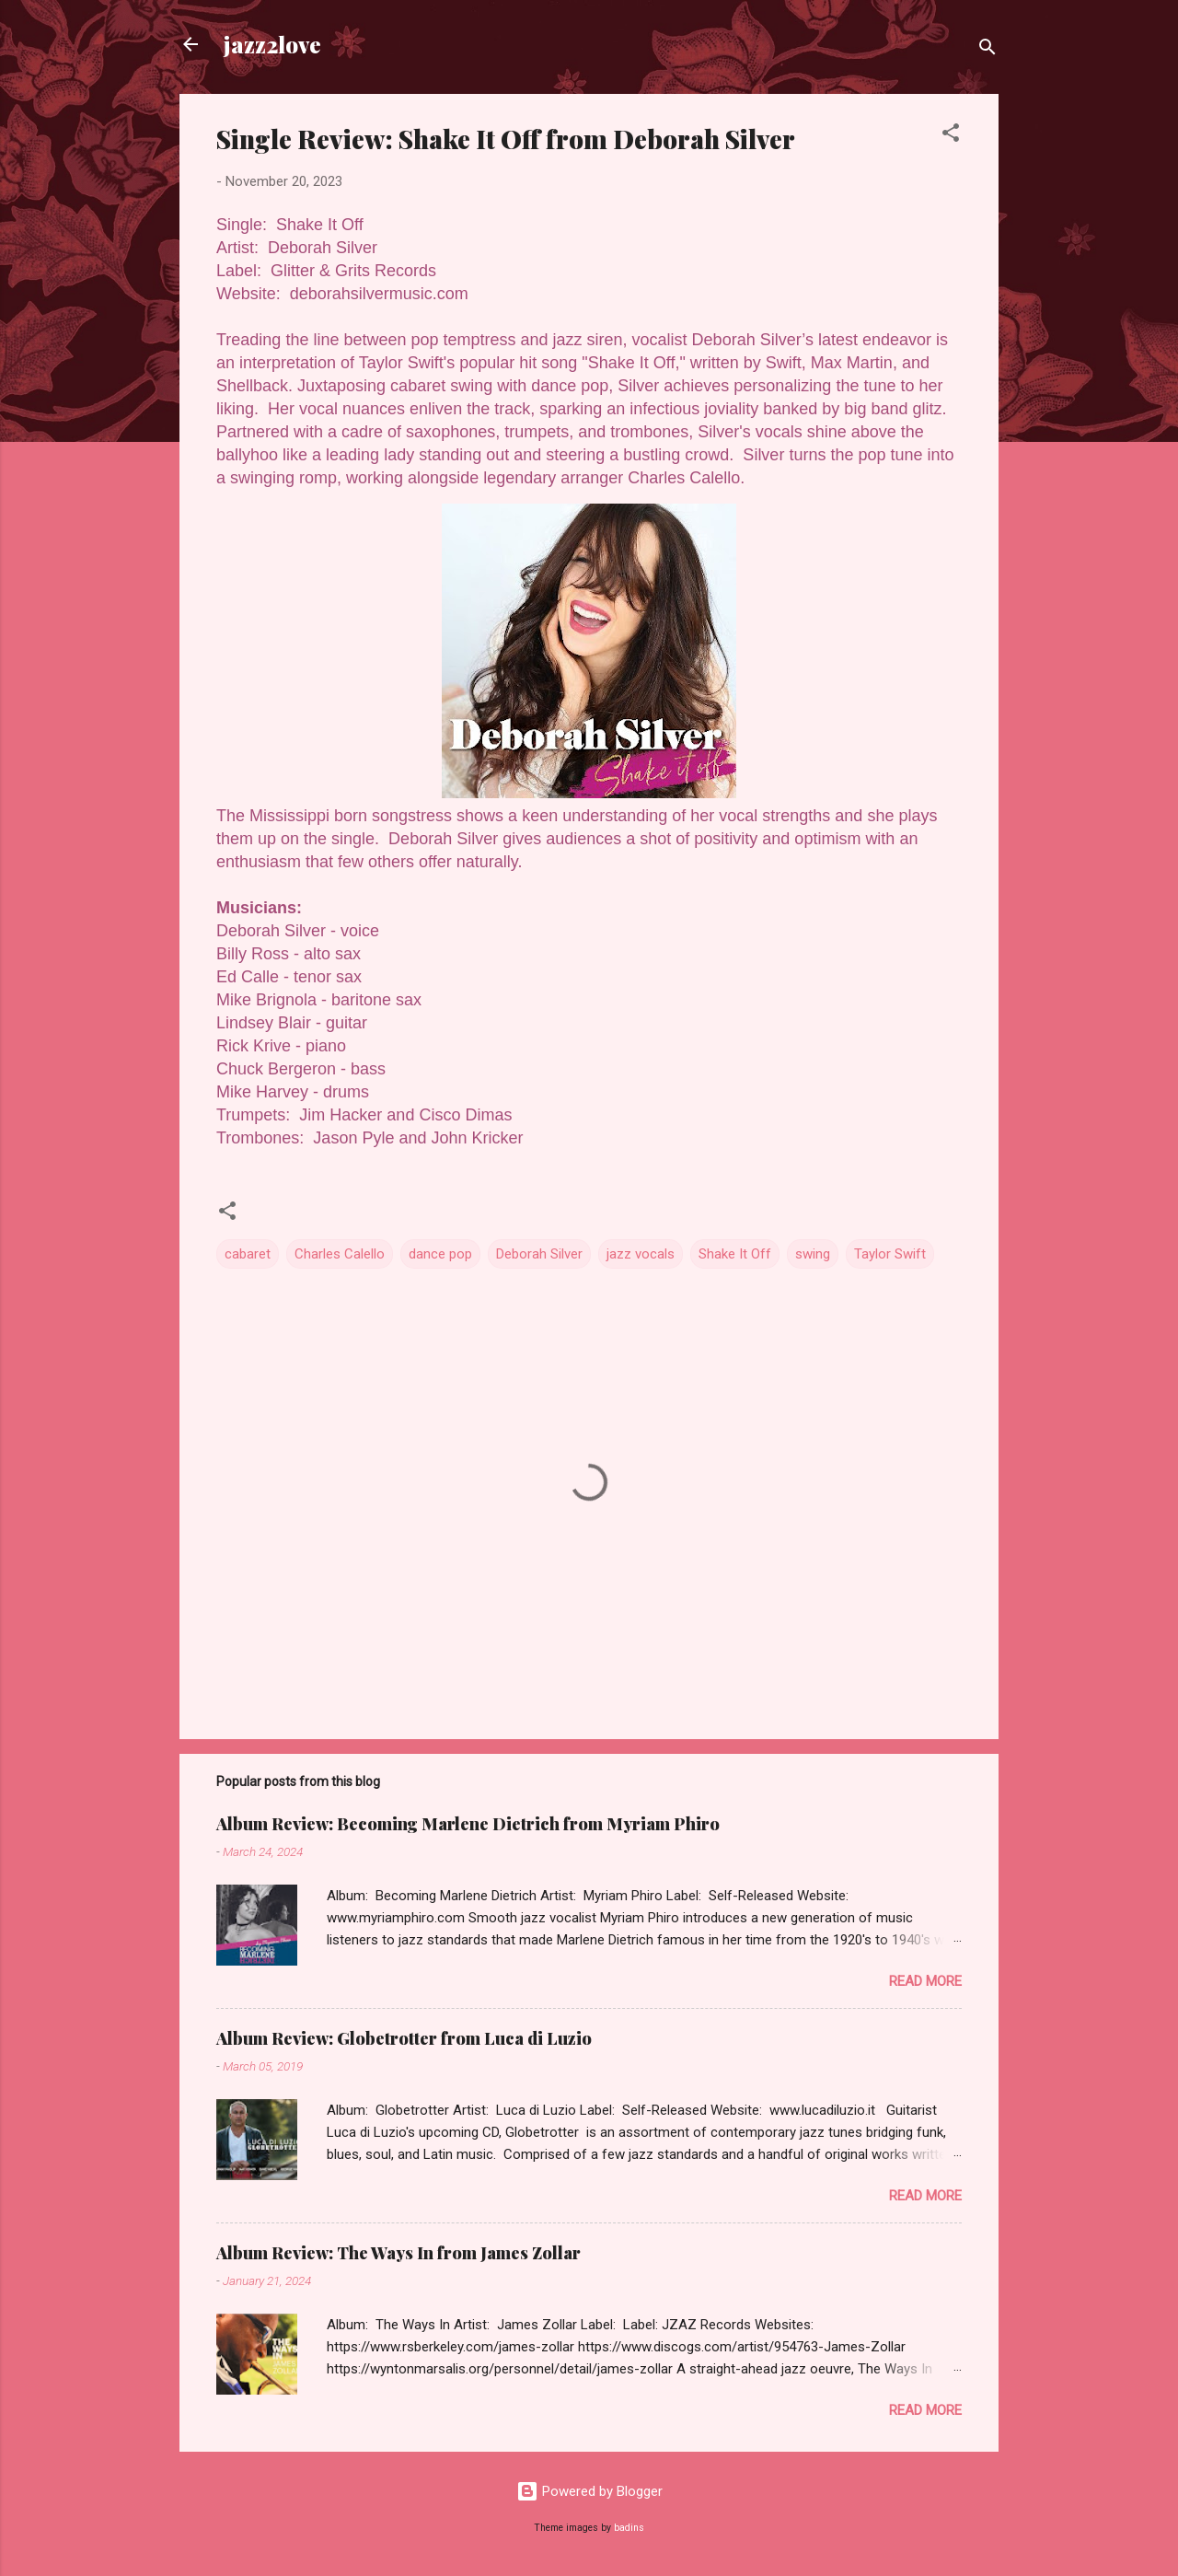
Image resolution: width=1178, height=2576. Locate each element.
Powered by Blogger (589, 2491)
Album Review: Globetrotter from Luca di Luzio (404, 2038)
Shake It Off (735, 1254)
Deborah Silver (539, 1254)
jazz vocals (640, 1254)
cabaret (248, 1254)
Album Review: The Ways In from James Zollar (398, 2253)
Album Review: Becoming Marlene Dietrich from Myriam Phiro (468, 1824)
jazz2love (272, 44)
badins (629, 2528)
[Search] (987, 50)
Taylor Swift (890, 1254)
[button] (951, 136)
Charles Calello (339, 1254)
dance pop (440, 1254)
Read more (925, 1981)
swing (812, 1254)
